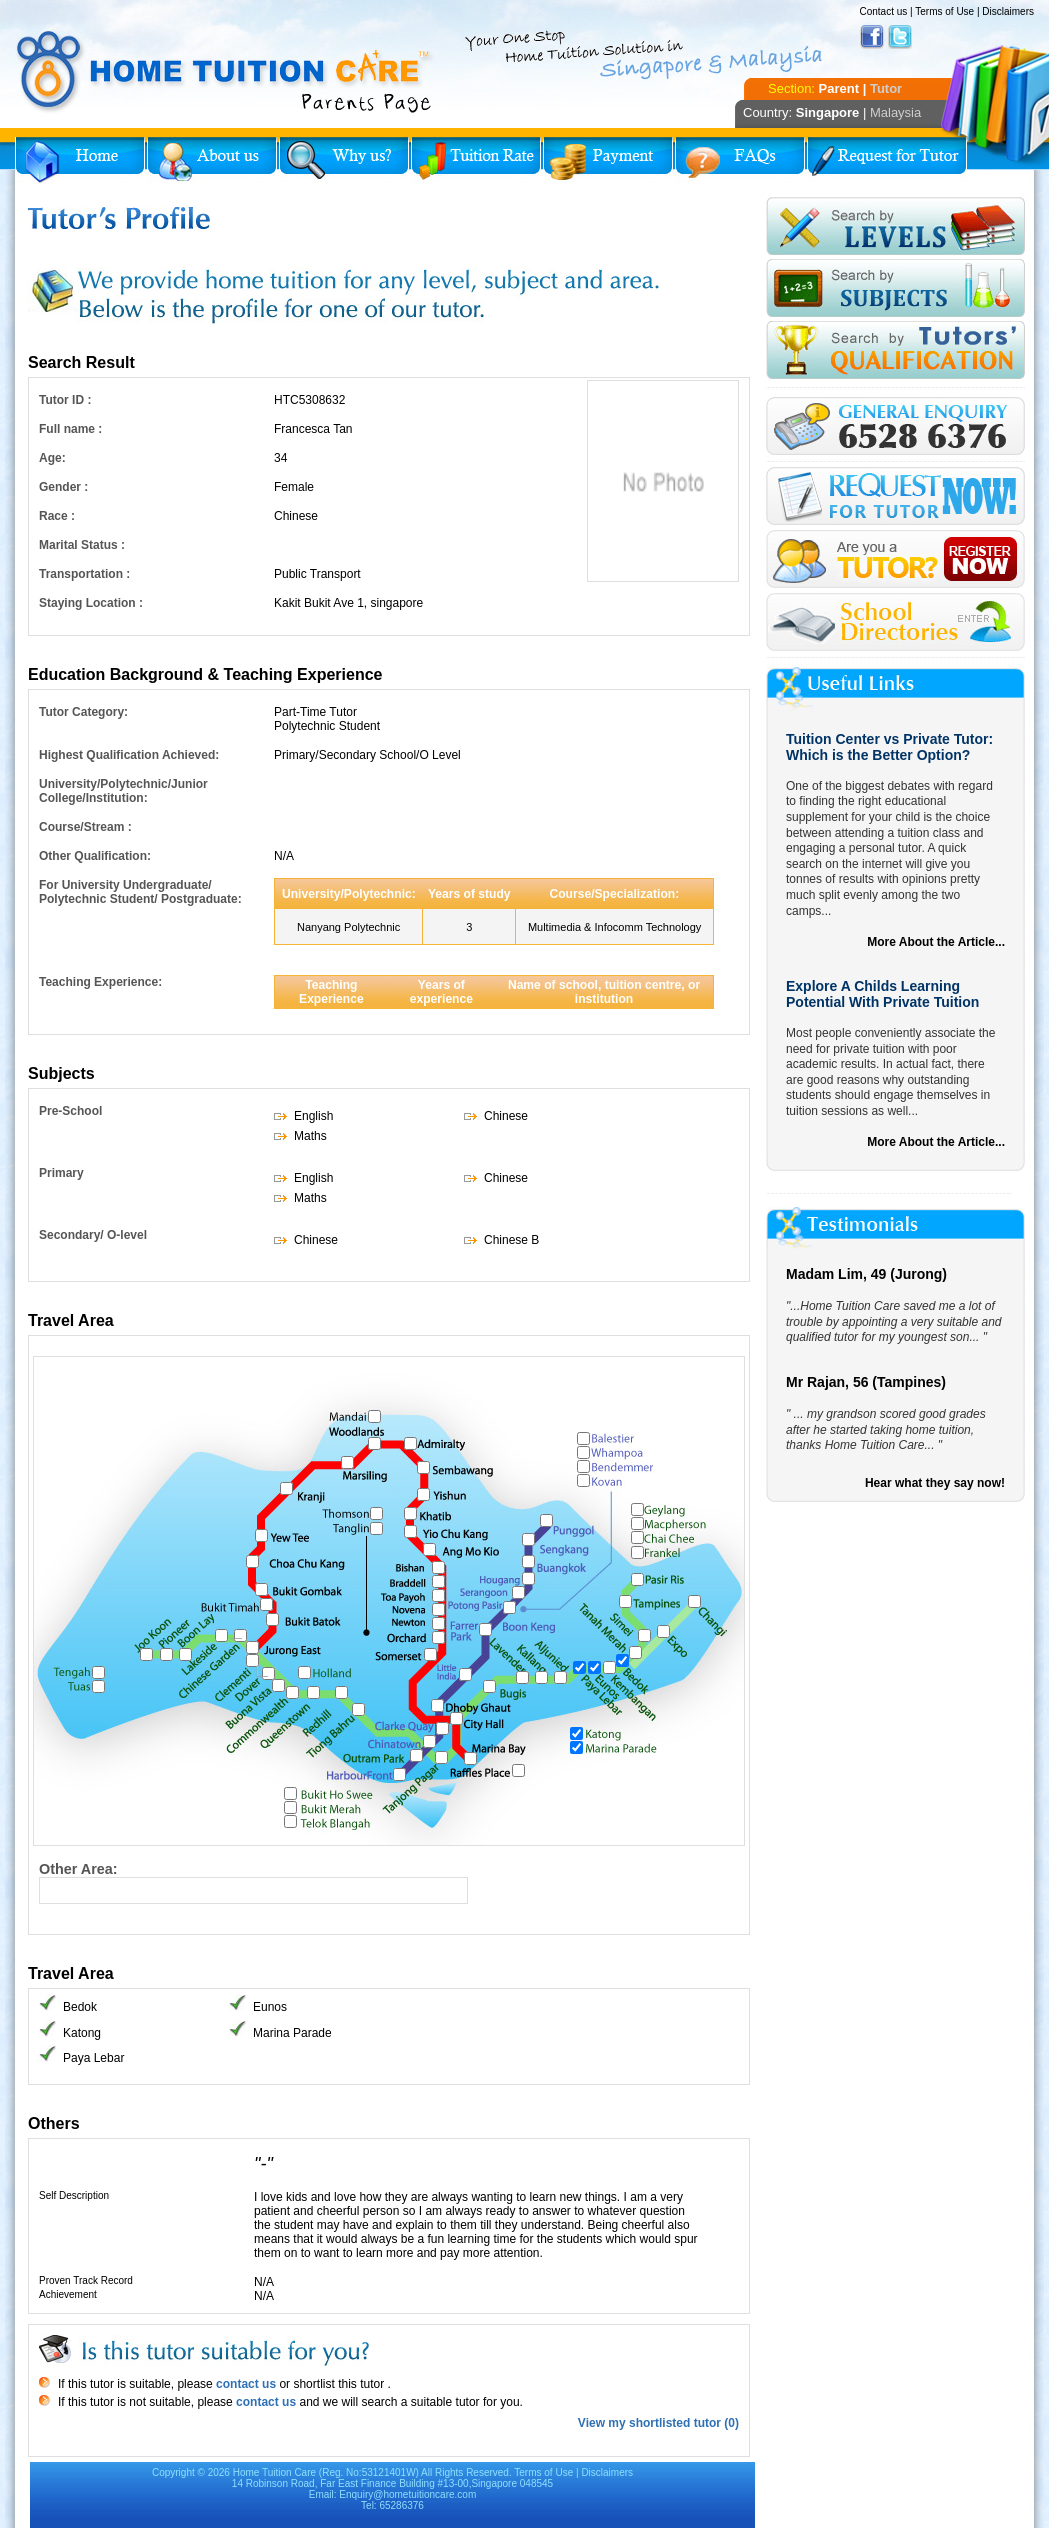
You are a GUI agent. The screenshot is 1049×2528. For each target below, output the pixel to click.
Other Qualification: (95, 856)
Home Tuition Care (274, 2472)
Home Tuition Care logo (225, 72)
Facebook (872, 37)
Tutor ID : (65, 400)
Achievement (68, 2294)
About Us (212, 160)
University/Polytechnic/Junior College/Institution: (123, 791)
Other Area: (78, 1869)
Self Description (74, 2195)
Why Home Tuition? (344, 160)
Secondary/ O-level (93, 1235)
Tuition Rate (476, 160)
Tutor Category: (83, 712)
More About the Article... (936, 942)
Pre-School (70, 1111)
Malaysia (895, 112)
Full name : (70, 429)
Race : (57, 516)
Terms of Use (944, 11)
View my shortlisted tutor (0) (658, 2423)
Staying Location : (91, 603)
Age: (52, 458)
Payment (608, 160)
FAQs (740, 160)
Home (80, 160)
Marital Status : (82, 545)
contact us (244, 2384)
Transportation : (84, 574)
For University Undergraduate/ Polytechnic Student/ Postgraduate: (140, 892)
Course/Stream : (85, 827)
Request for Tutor (887, 160)
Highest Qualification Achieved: (129, 755)
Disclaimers (1008, 11)
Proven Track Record (86, 2280)
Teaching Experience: (100, 982)
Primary (61, 1173)
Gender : (63, 487)
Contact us (883, 11)
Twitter (900, 37)
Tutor (886, 88)
